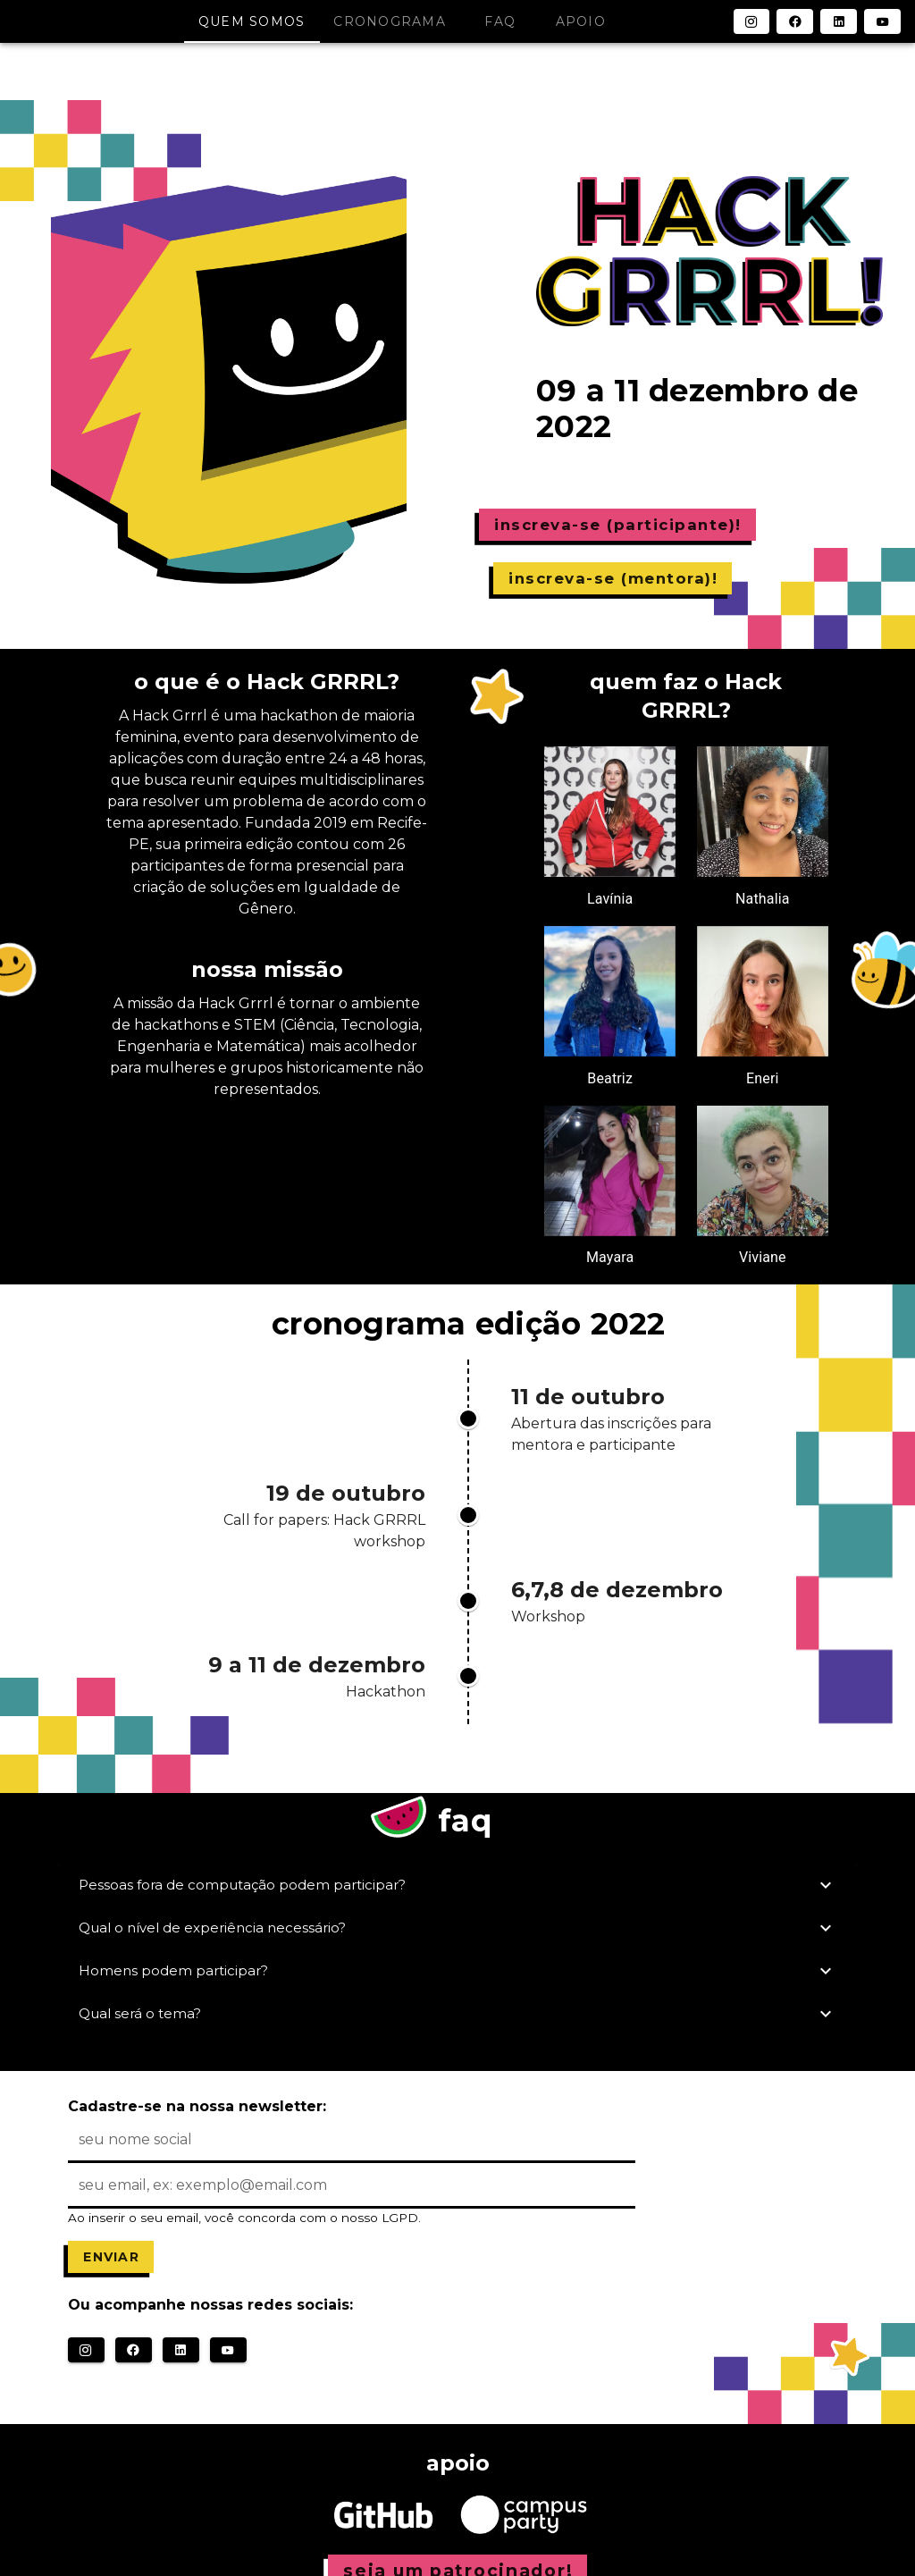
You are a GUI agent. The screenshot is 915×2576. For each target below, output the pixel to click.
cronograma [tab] (389, 21)
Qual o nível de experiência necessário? (457, 1928)
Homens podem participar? (457, 1971)
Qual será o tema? (457, 2014)
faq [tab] (500, 21)
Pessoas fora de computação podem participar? (457, 1885)
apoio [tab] (581, 21)
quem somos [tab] (252, 21)
